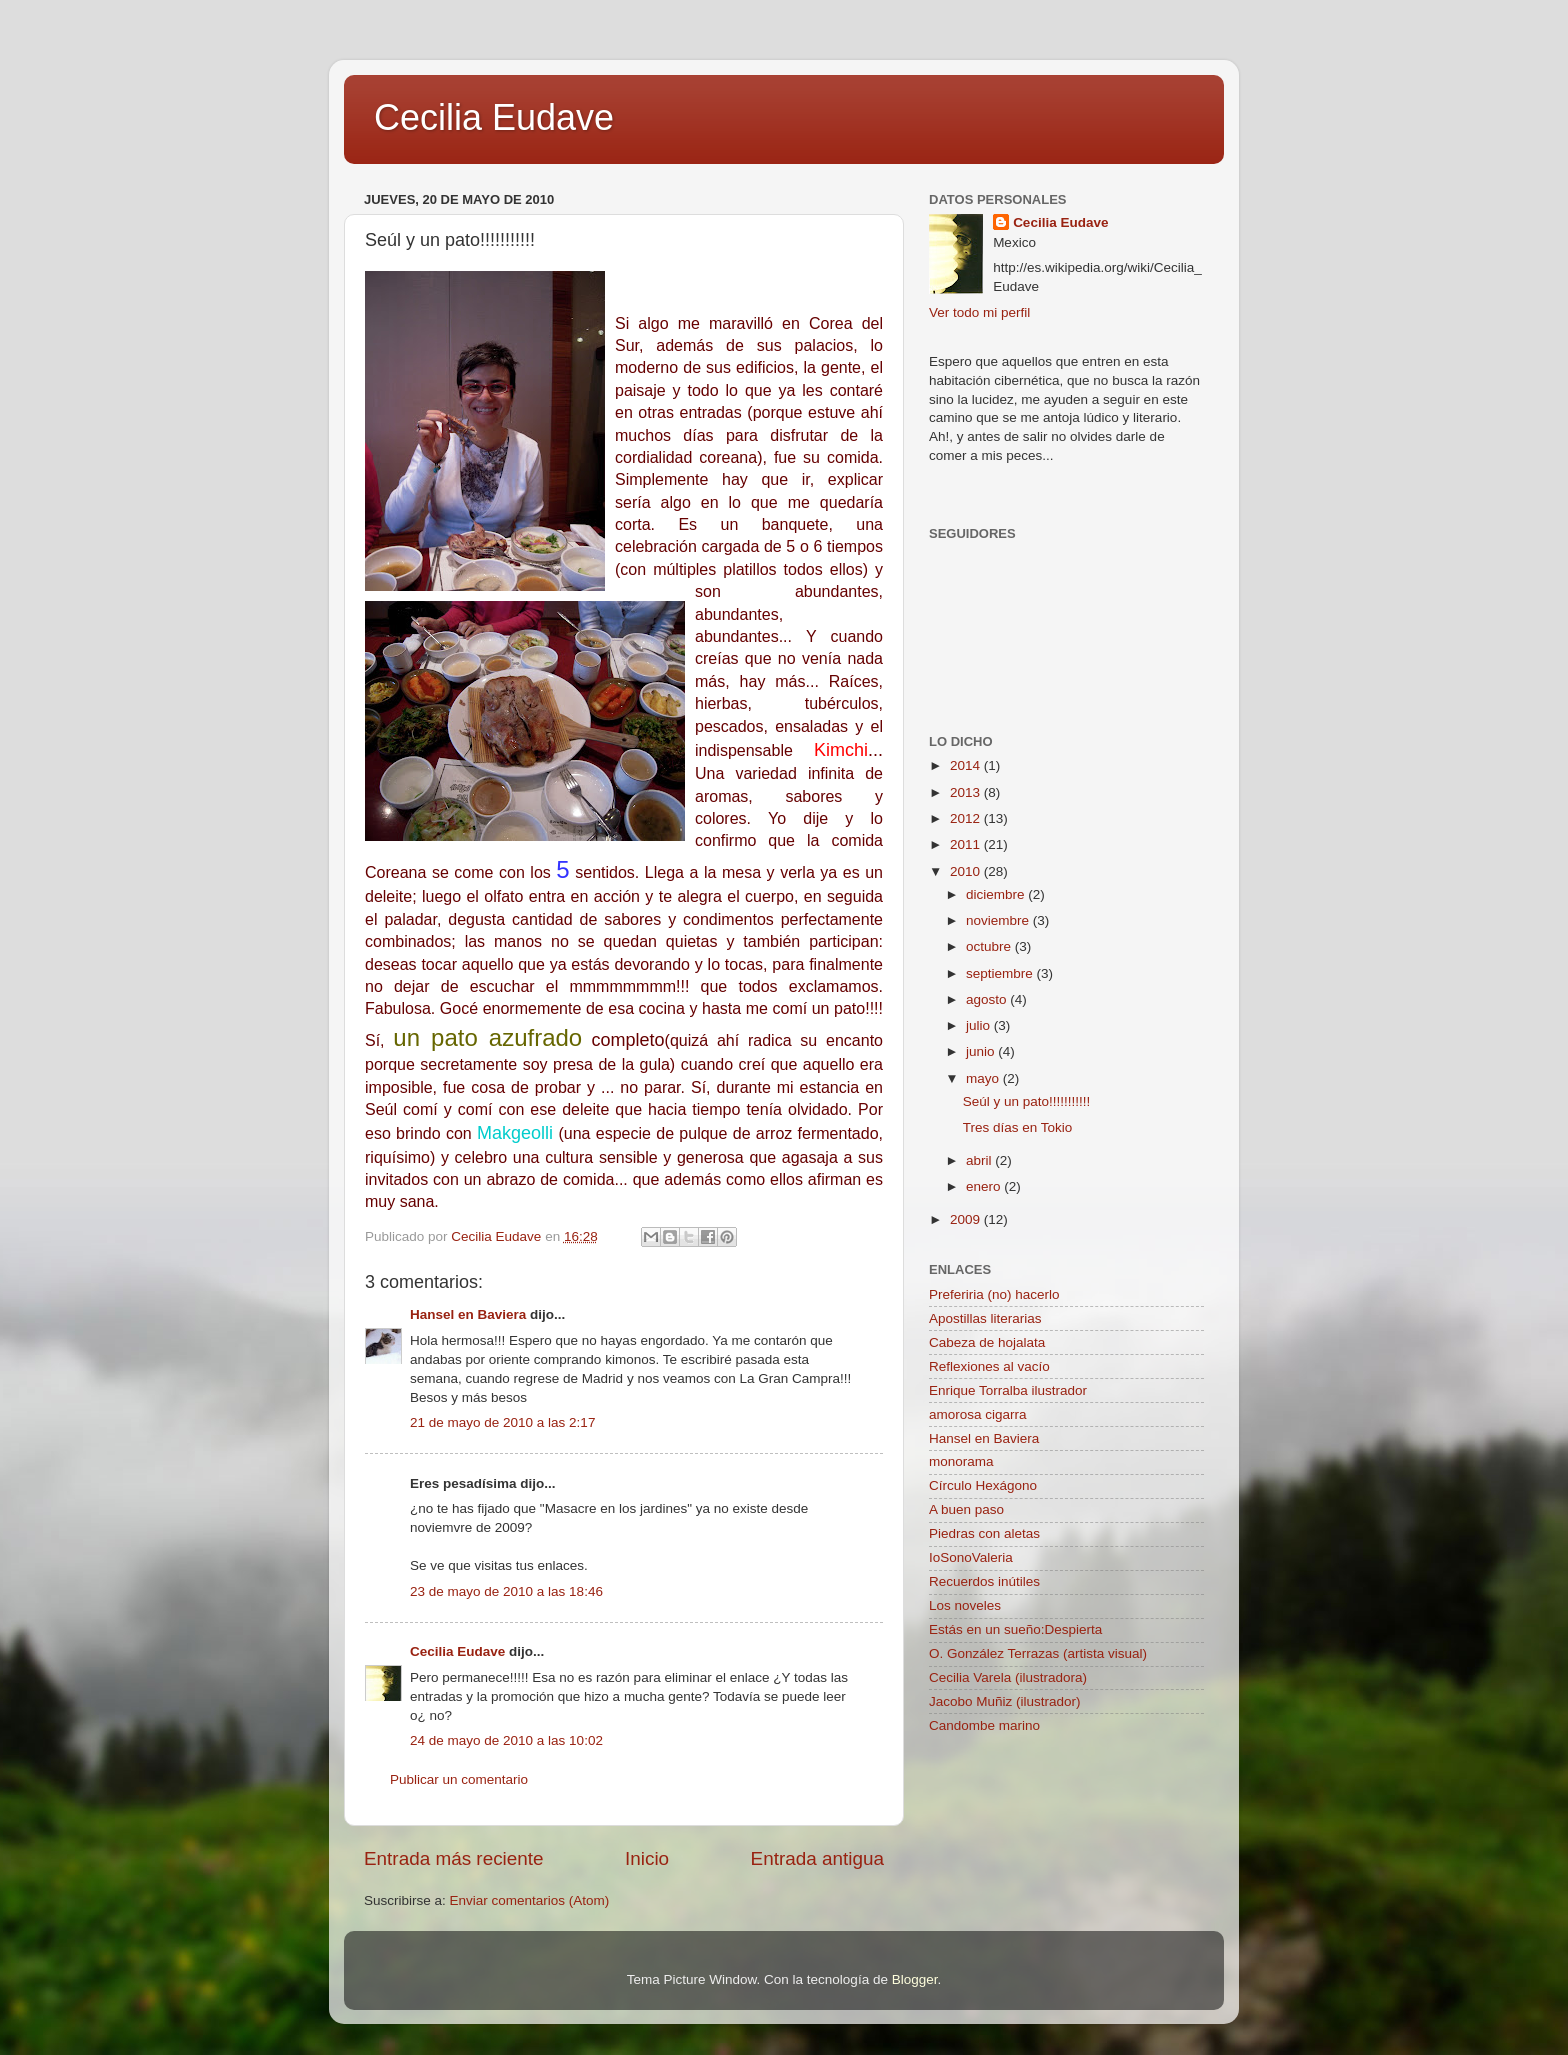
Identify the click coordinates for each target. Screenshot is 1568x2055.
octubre (990, 946)
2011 (967, 844)
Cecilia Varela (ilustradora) (1008, 1677)
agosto (988, 999)
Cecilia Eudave (494, 117)
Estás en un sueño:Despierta (1015, 1629)
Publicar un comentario (459, 1779)
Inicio (647, 1858)
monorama (961, 1461)
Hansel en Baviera (468, 1314)
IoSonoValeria (971, 1557)
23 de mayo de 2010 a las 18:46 (506, 1591)
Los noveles (965, 1605)
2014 (967, 765)
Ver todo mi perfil (979, 312)
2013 (967, 792)
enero (985, 1186)
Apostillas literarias (985, 1318)
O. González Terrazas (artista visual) (1038, 1653)
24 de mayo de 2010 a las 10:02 (506, 1740)
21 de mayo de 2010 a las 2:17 (502, 1422)
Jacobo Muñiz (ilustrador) (1005, 1701)
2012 (967, 818)
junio (982, 1051)
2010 (967, 871)
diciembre (997, 894)
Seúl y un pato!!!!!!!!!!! (1027, 1101)
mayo (984, 1078)
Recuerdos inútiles (984, 1581)
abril (980, 1160)
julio (980, 1025)
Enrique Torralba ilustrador (1008, 1390)
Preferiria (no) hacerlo (994, 1294)
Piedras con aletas (984, 1533)
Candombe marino (984, 1725)
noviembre (999, 920)
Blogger (915, 1979)
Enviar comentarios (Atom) (530, 1900)
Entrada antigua (817, 1858)
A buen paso (966, 1509)
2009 (967, 1219)
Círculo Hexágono (983, 1485)
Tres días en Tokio (1018, 1127)
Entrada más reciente (454, 1858)
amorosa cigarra (978, 1414)
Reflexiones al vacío (989, 1366)
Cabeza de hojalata (987, 1342)
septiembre (1001, 973)
